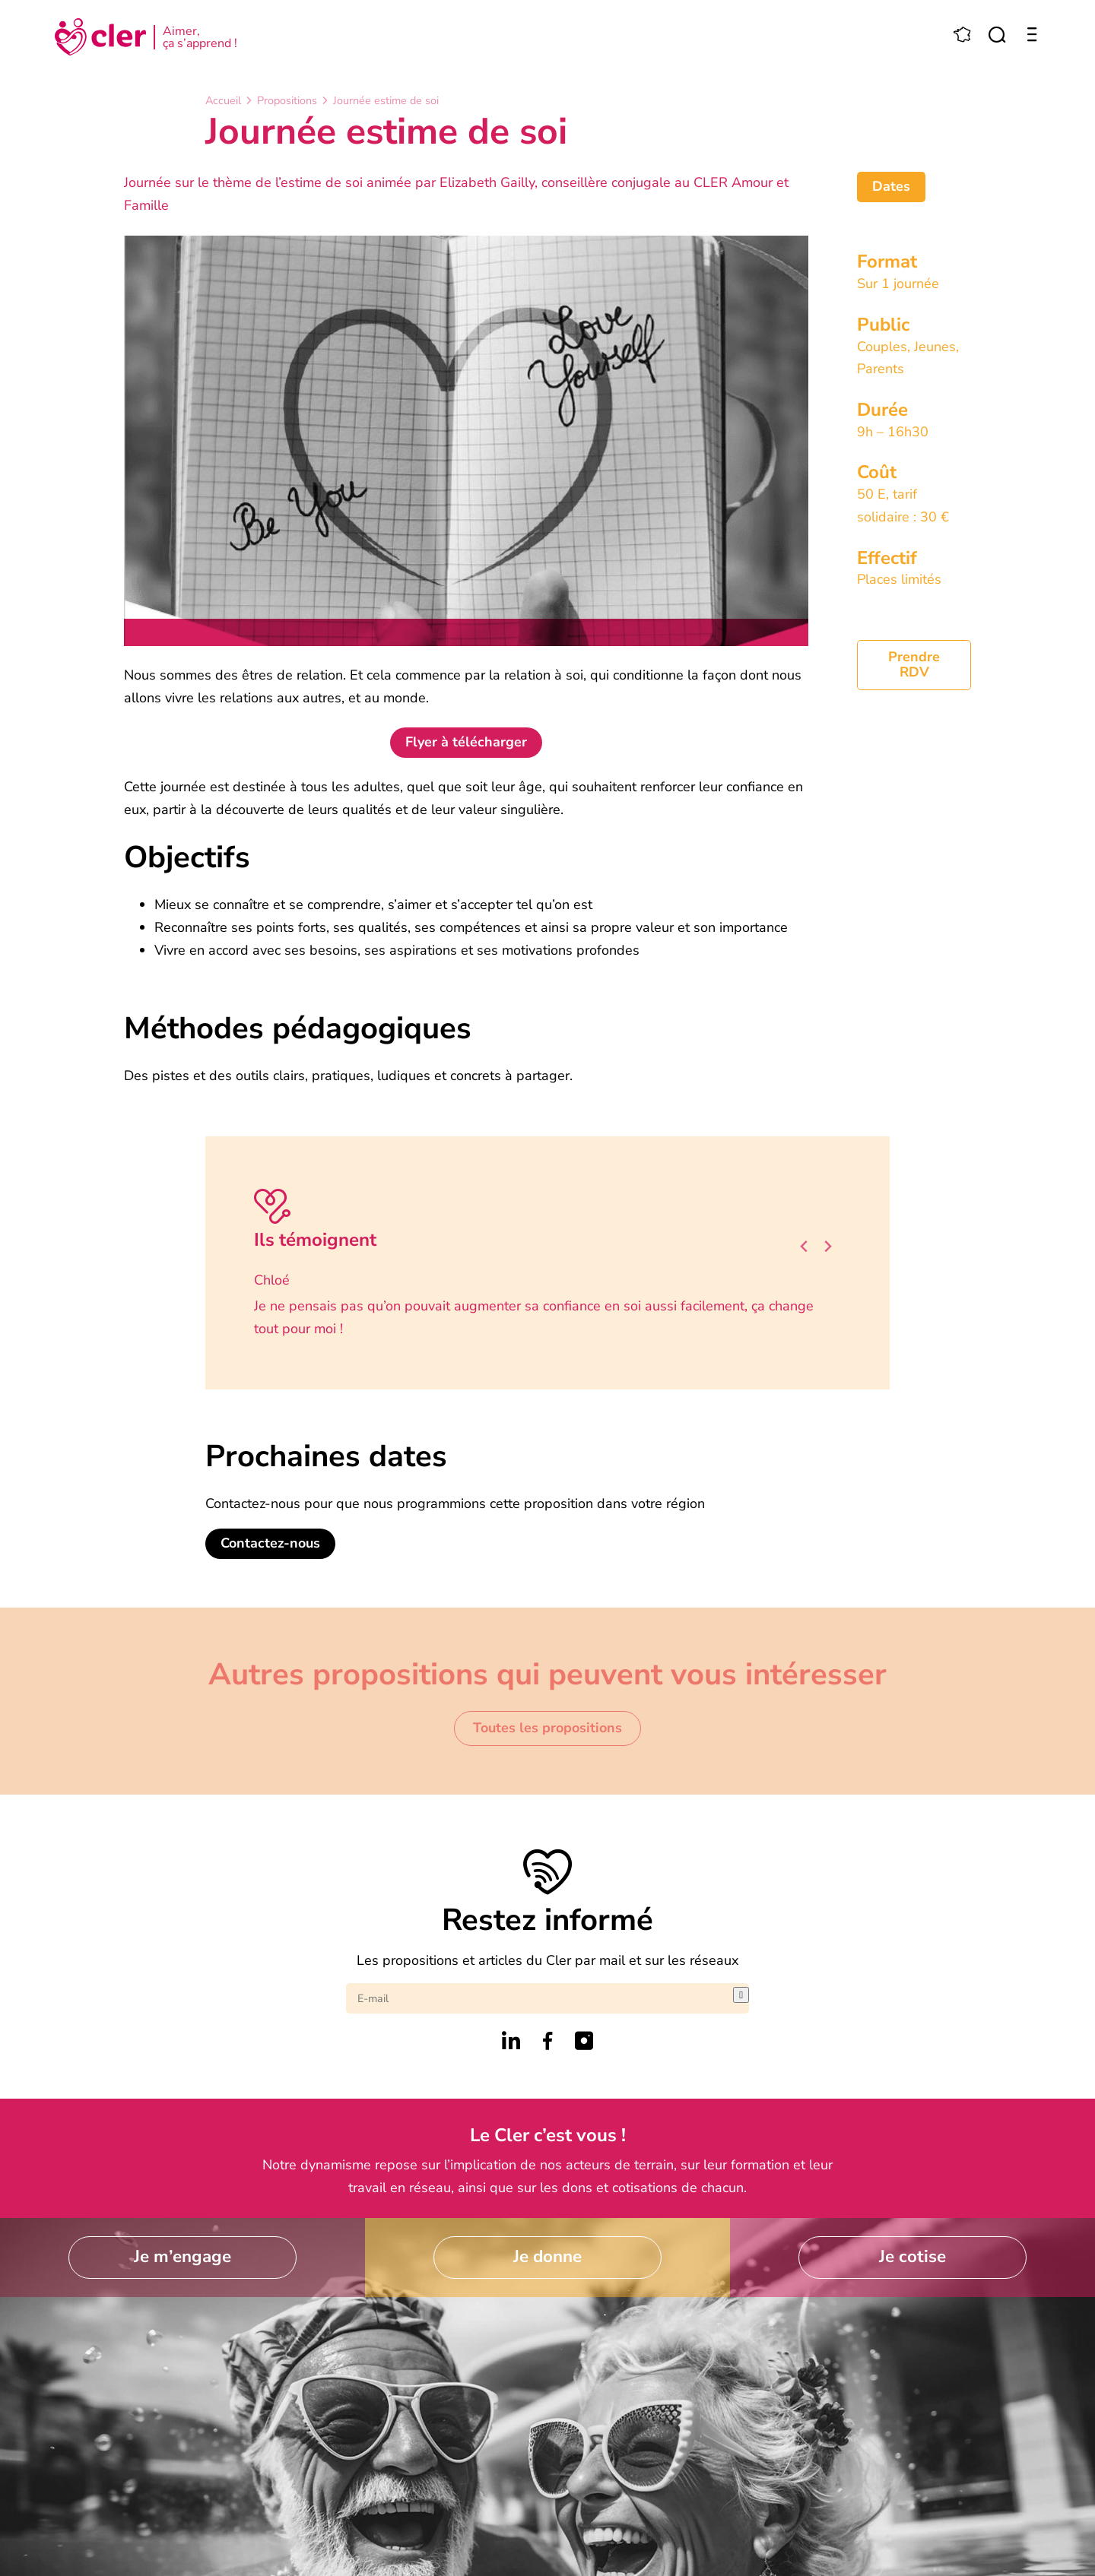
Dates (891, 186)
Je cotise (912, 2256)
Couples (882, 346)
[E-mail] (539, 1998)
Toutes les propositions (547, 1728)
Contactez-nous (270, 1543)
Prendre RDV (914, 664)
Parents (880, 369)
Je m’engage (182, 2256)
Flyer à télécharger (466, 742)
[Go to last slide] (804, 1246)
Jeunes (935, 346)
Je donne (547, 2256)
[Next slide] (827, 1246)
